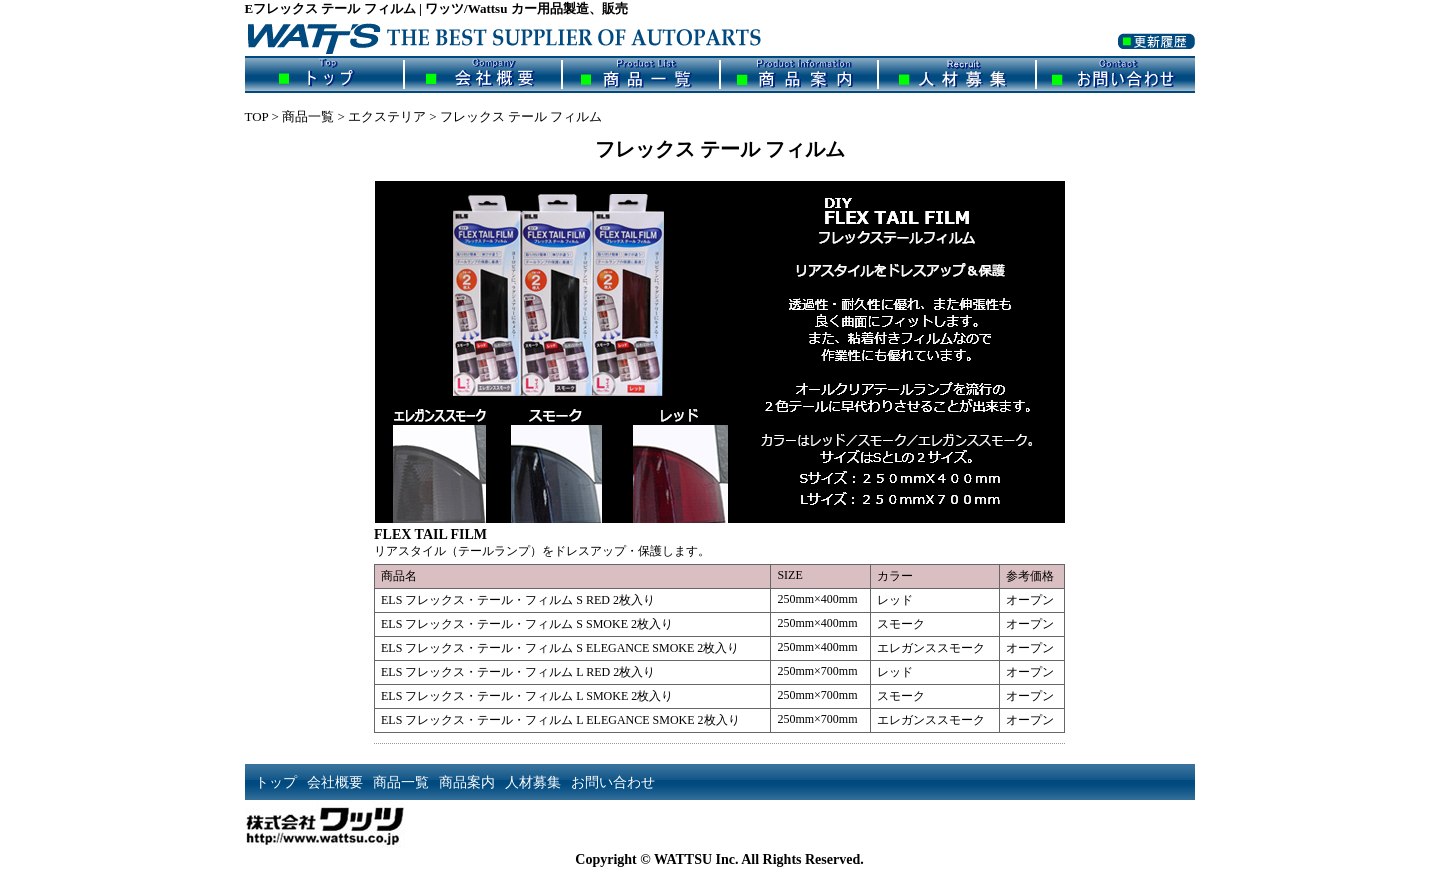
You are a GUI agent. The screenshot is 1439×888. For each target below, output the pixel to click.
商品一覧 (641, 74)
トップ (324, 74)
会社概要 (483, 74)
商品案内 (799, 74)
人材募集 (957, 74)
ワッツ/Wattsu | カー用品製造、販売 (520, 37)
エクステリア (387, 116)
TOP (257, 116)
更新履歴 (1156, 53)
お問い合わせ (1115, 74)
